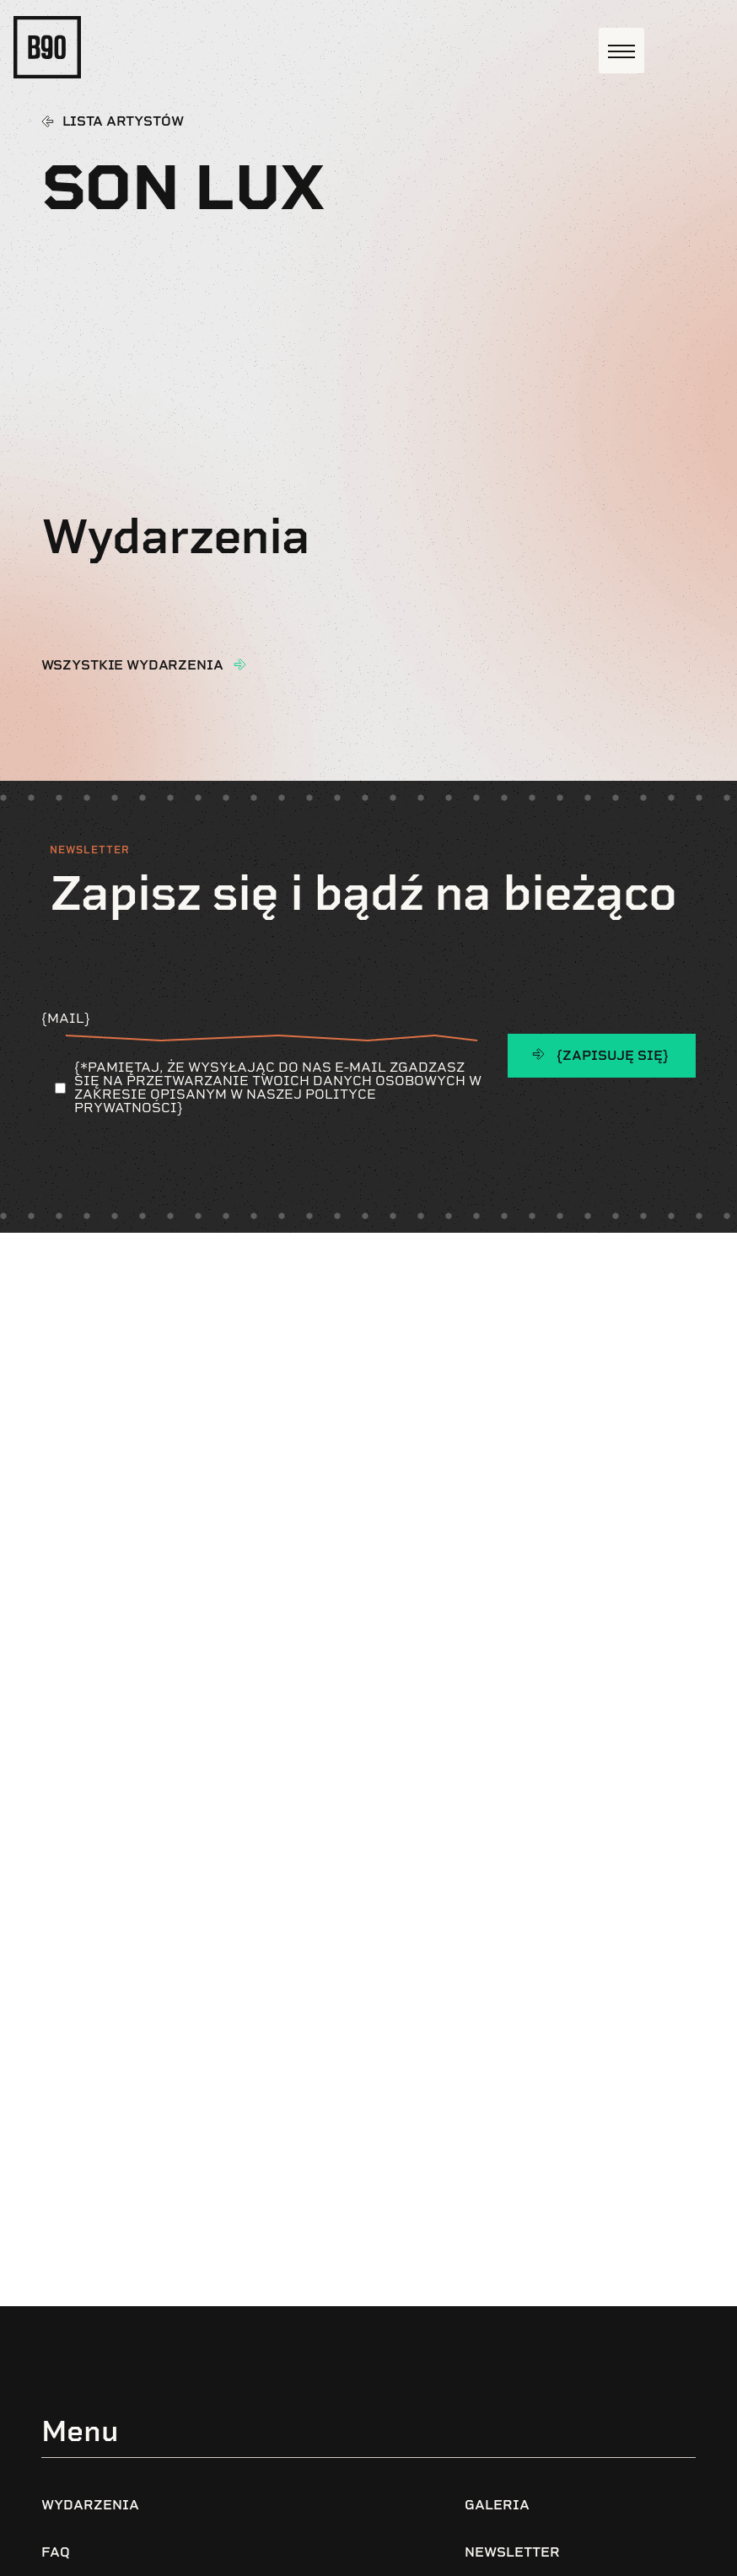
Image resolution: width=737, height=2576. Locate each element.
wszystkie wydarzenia (132, 665)
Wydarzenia (90, 2505)
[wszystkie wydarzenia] (239, 664)
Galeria (497, 2505)
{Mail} (241, 1025)
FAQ (55, 2552)
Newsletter (512, 2552)
